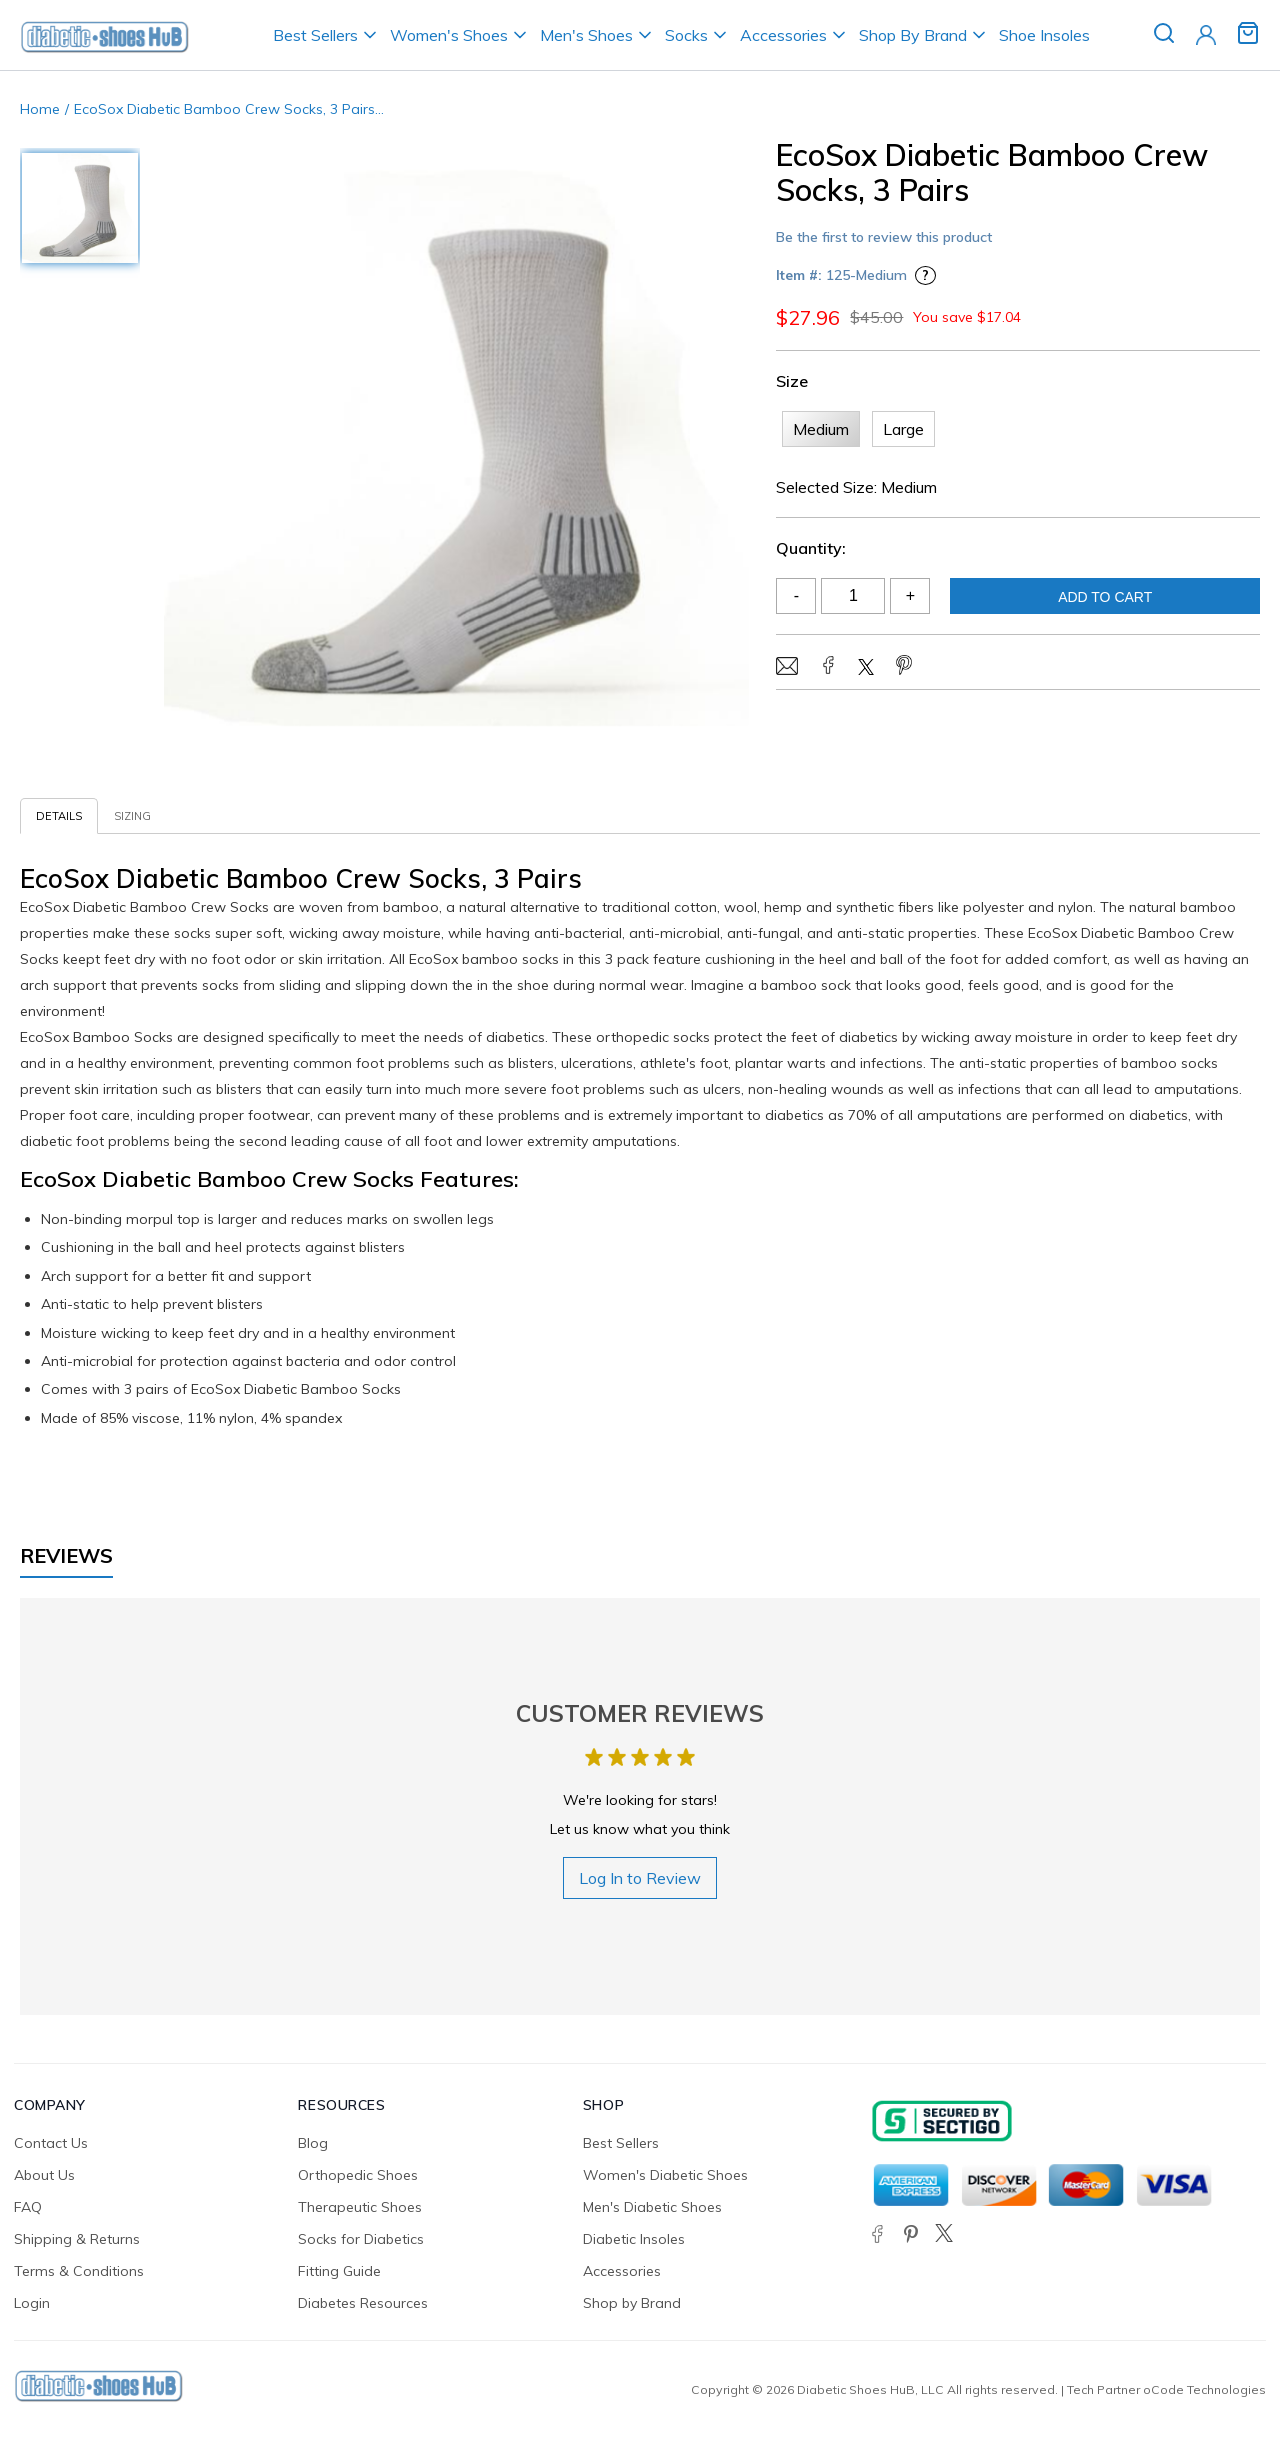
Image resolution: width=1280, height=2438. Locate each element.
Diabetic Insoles (634, 2239)
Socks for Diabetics (361, 2239)
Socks (686, 35)
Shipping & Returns (77, 2239)
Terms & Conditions (79, 2271)
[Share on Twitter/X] (866, 669)
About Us (44, 2175)
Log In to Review (640, 1878)
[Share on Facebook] (828, 667)
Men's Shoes (586, 35)
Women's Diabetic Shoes (665, 2175)
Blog (313, 2143)
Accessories (783, 35)
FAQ (28, 2207)
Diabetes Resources (363, 2303)
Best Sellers (315, 35)
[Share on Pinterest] (904, 667)
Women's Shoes (449, 35)
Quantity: (811, 548)
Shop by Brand (632, 2303)
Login (32, 2303)
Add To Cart (1105, 597)
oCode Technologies (1204, 2389)
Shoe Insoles (1044, 35)
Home (40, 109)
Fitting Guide (339, 2271)
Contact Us (51, 2143)
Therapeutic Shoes (360, 2207)
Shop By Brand (913, 35)
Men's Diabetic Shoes (652, 2207)
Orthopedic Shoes (358, 2175)
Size (792, 381)
